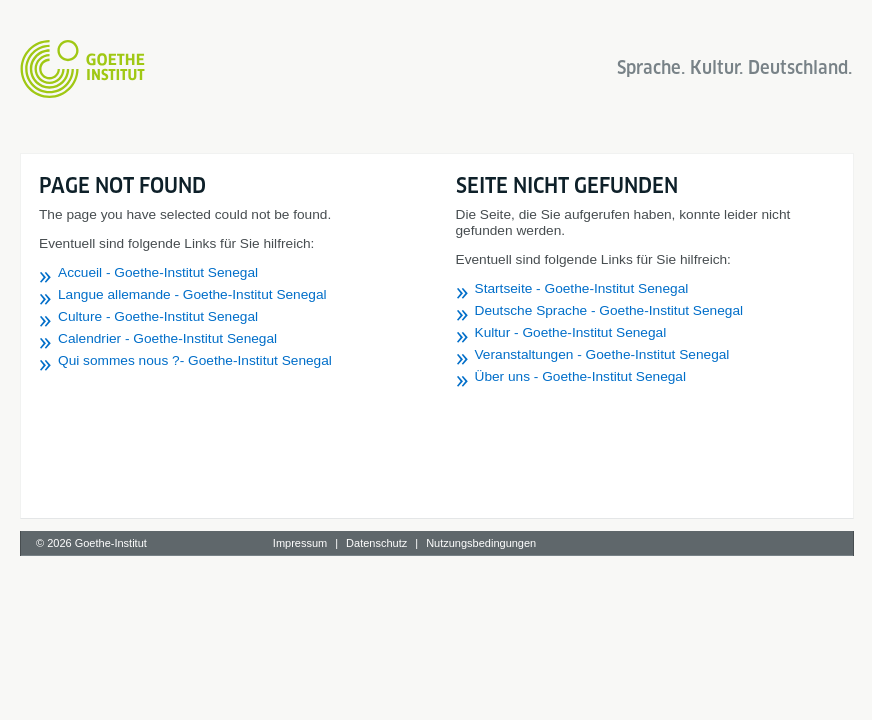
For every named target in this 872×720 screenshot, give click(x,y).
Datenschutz (376, 543)
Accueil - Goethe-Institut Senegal (158, 272)
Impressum (300, 543)
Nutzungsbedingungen (481, 543)
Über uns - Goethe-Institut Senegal (581, 376)
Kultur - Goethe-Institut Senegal (571, 332)
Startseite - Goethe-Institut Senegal (582, 288)
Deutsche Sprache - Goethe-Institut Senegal (609, 310)
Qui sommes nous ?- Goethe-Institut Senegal (195, 360)
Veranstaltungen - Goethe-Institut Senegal (602, 354)
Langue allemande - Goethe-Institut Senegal (192, 294)
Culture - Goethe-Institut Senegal (158, 316)
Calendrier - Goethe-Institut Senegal (167, 338)
